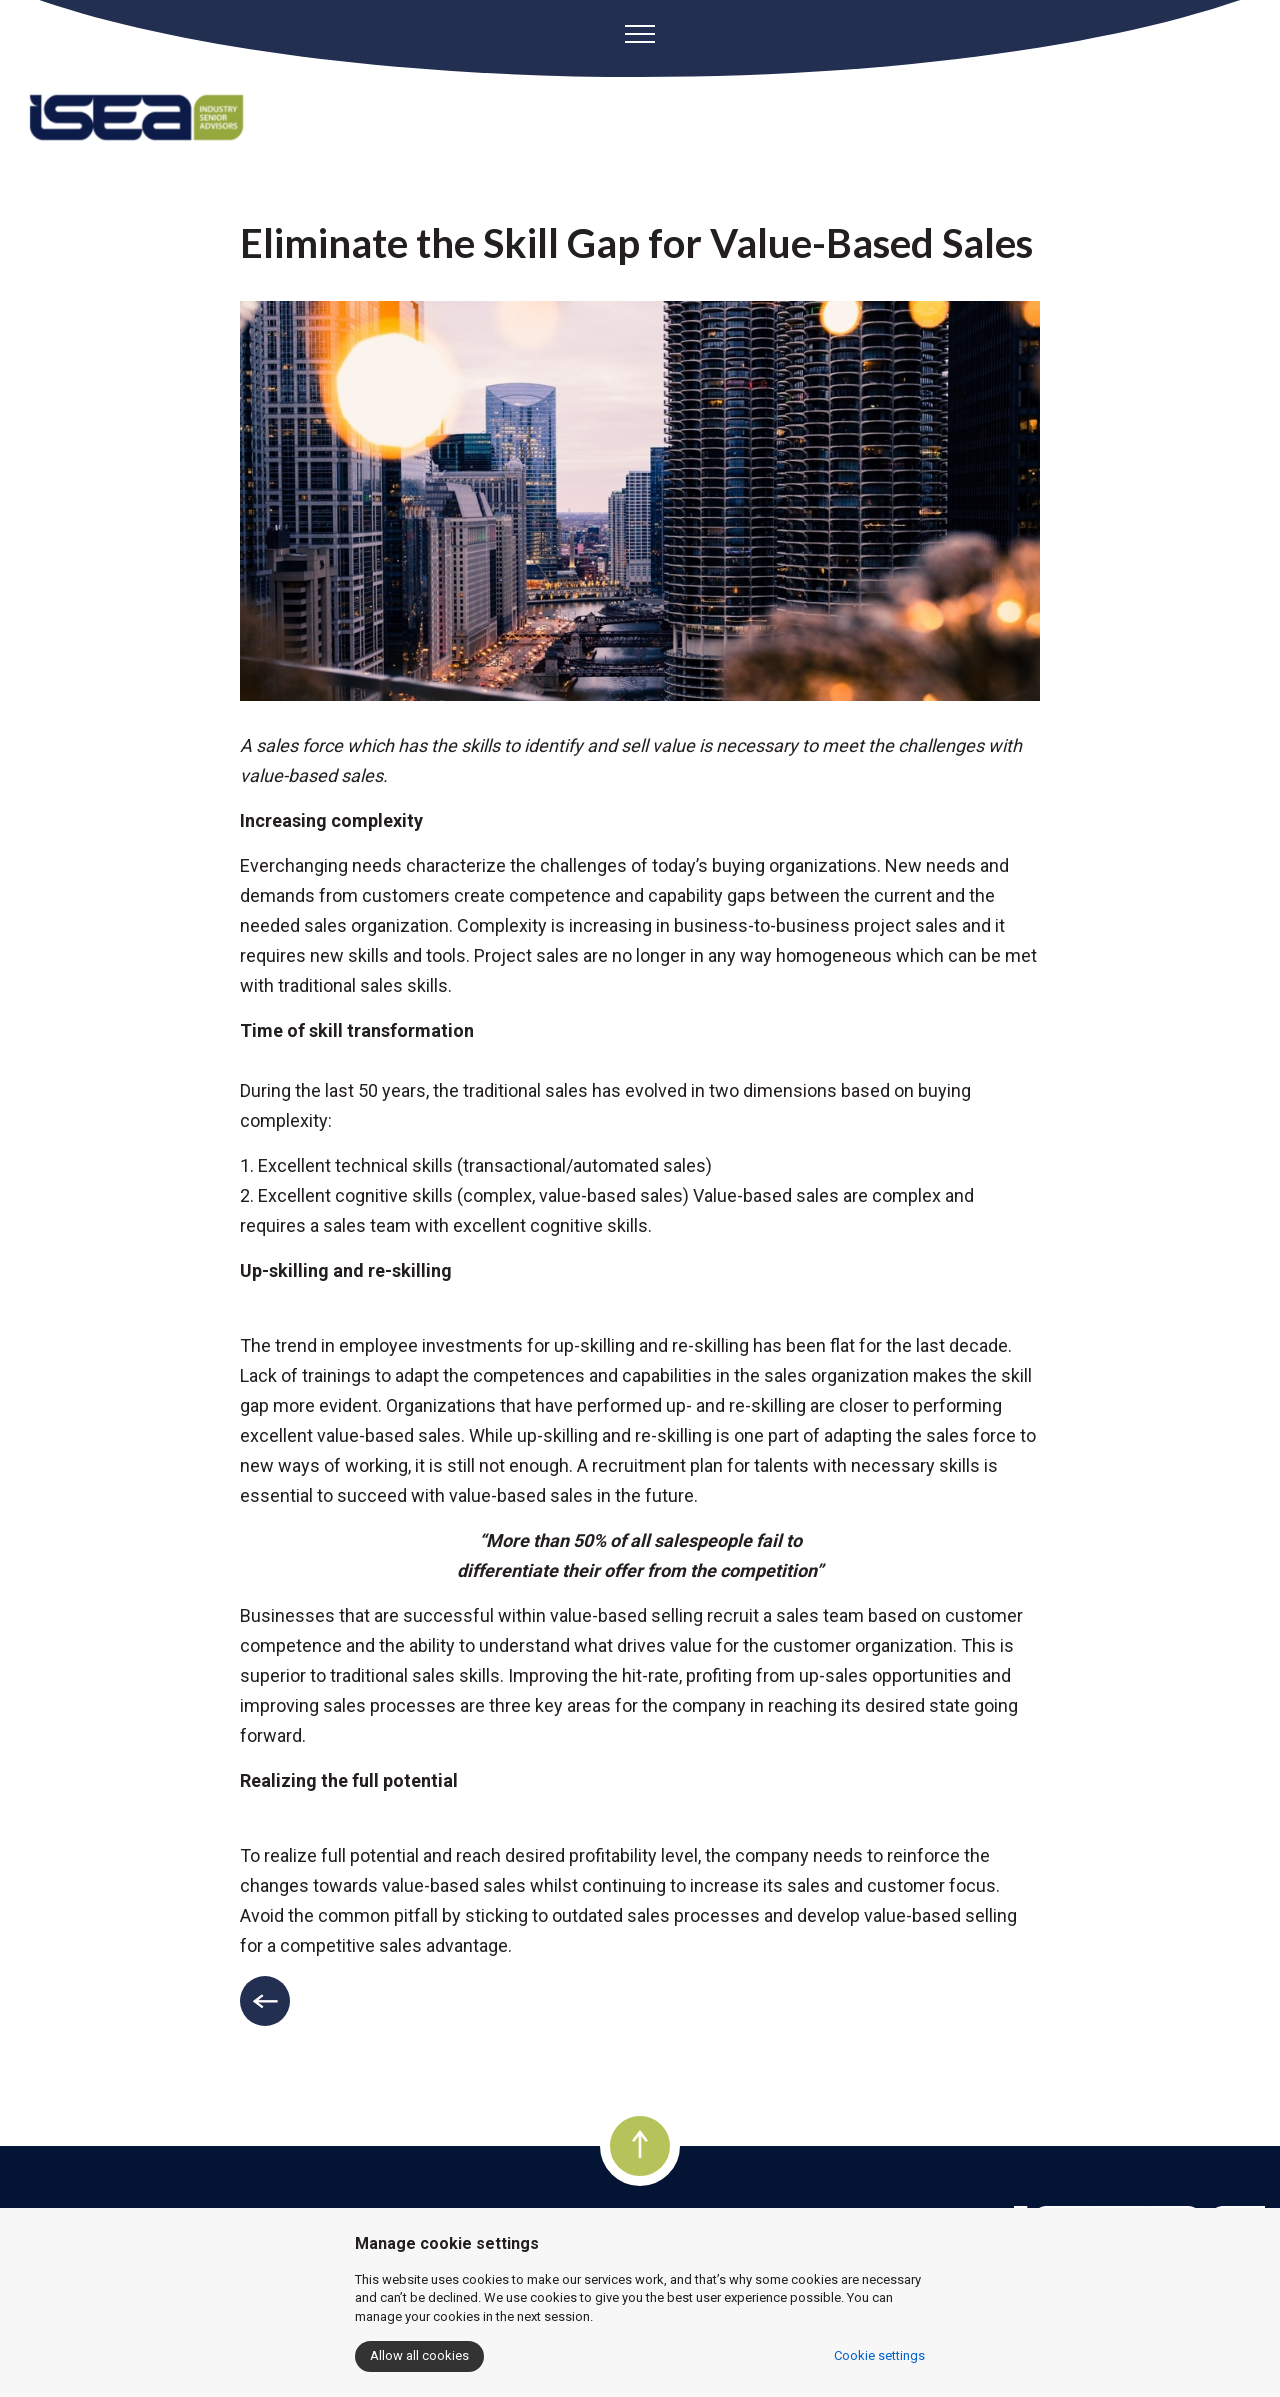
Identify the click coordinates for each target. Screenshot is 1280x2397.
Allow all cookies (419, 2355)
